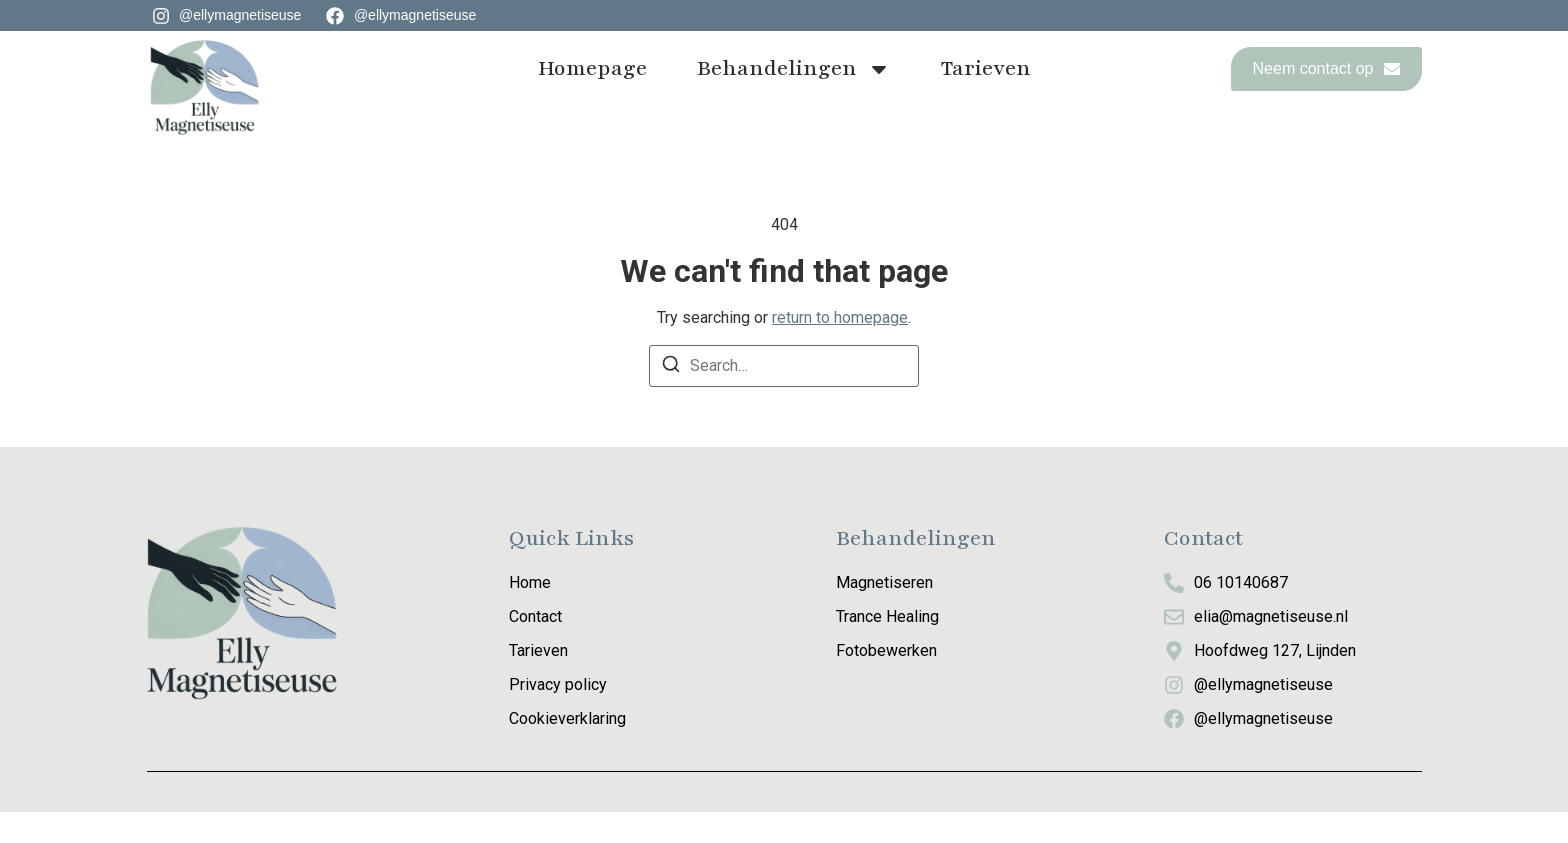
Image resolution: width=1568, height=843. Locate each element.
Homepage (592, 69)
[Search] (671, 398)
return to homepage (840, 348)
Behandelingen (794, 69)
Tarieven (986, 69)
